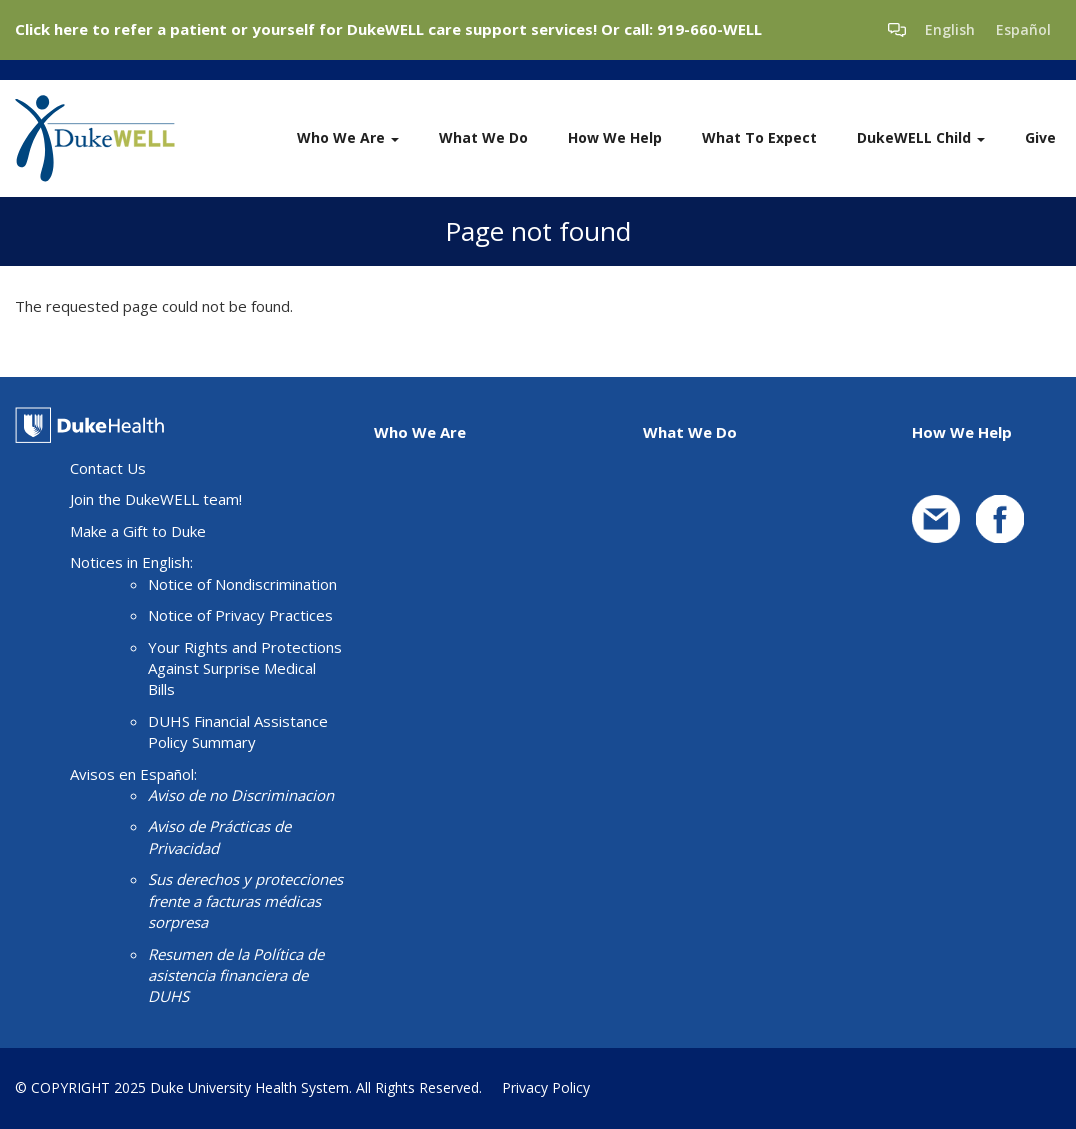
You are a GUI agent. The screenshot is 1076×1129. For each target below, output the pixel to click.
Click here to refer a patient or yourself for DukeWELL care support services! (306, 29)
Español (1023, 29)
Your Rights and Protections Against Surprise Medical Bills (245, 668)
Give (1040, 137)
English (950, 29)
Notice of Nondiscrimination (242, 584)
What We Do (483, 137)
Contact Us (108, 468)
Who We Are (348, 137)
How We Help (615, 137)
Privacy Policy (546, 1087)
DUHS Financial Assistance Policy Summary (238, 731)
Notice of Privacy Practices (240, 615)
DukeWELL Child (921, 137)
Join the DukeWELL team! (156, 499)
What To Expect (759, 137)
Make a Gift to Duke (138, 531)
